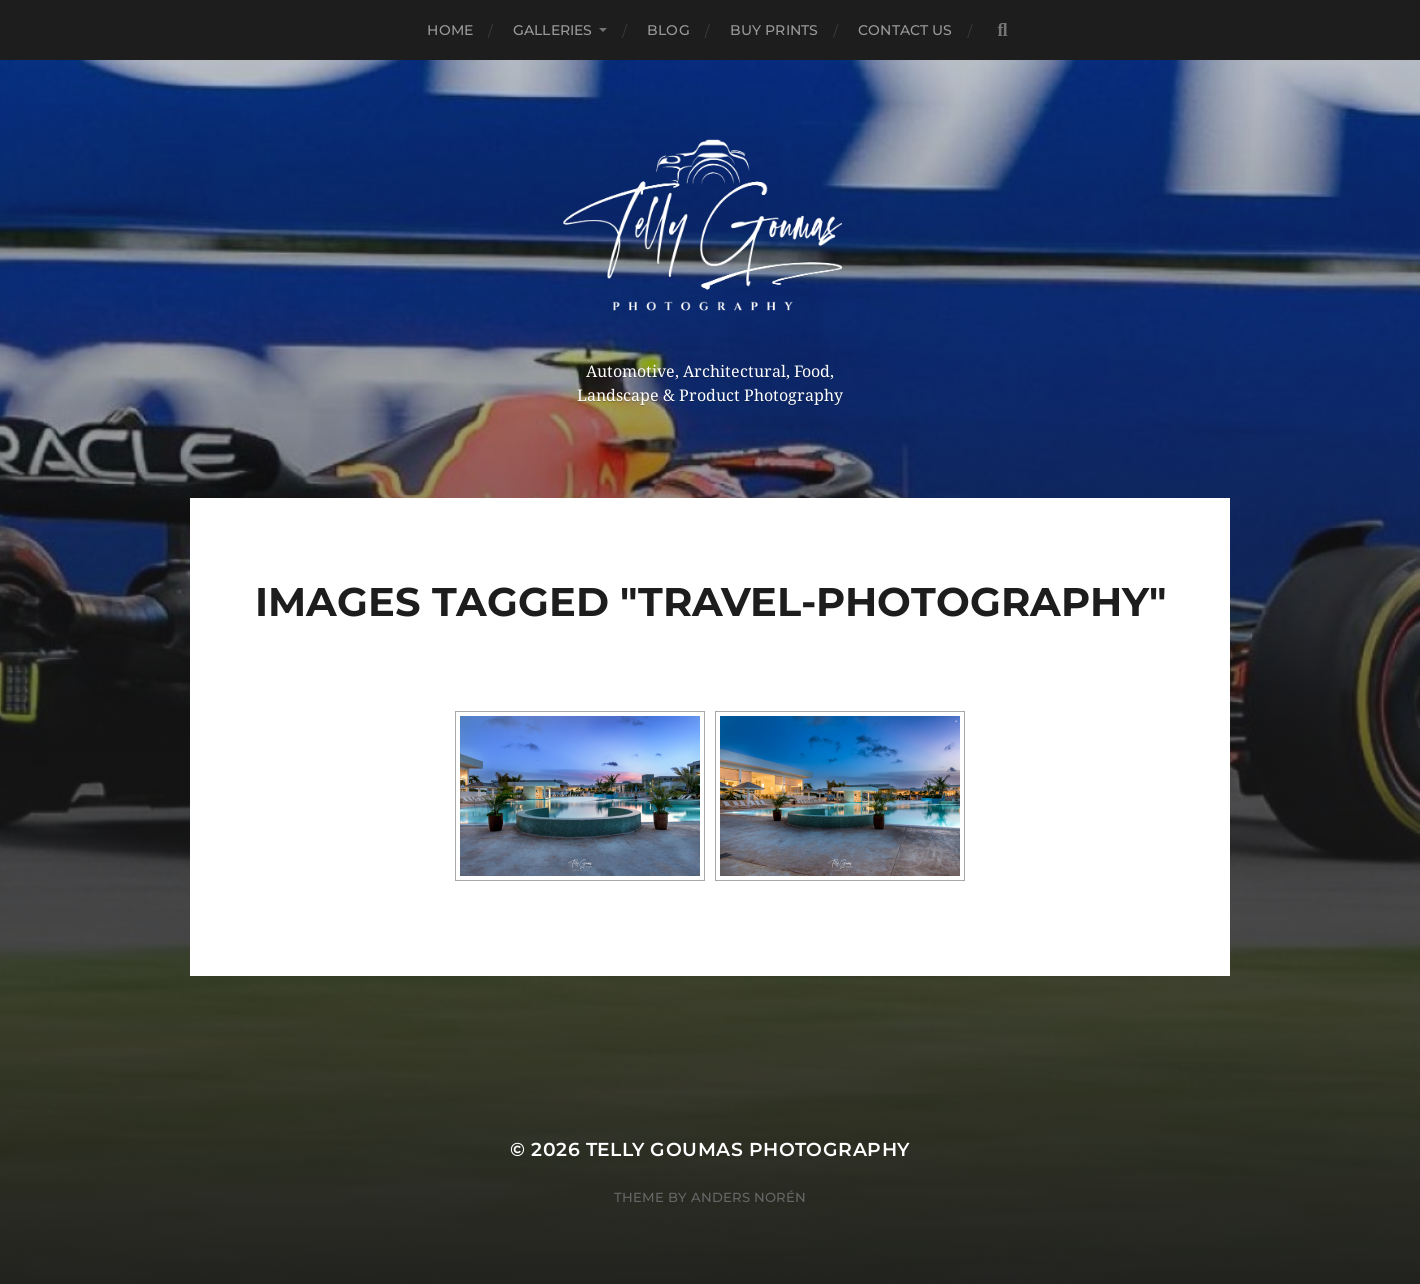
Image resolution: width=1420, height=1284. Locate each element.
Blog (668, 30)
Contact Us (905, 30)
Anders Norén (748, 1197)
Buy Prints (774, 30)
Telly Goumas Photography (748, 1149)
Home (450, 30)
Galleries (552, 30)
